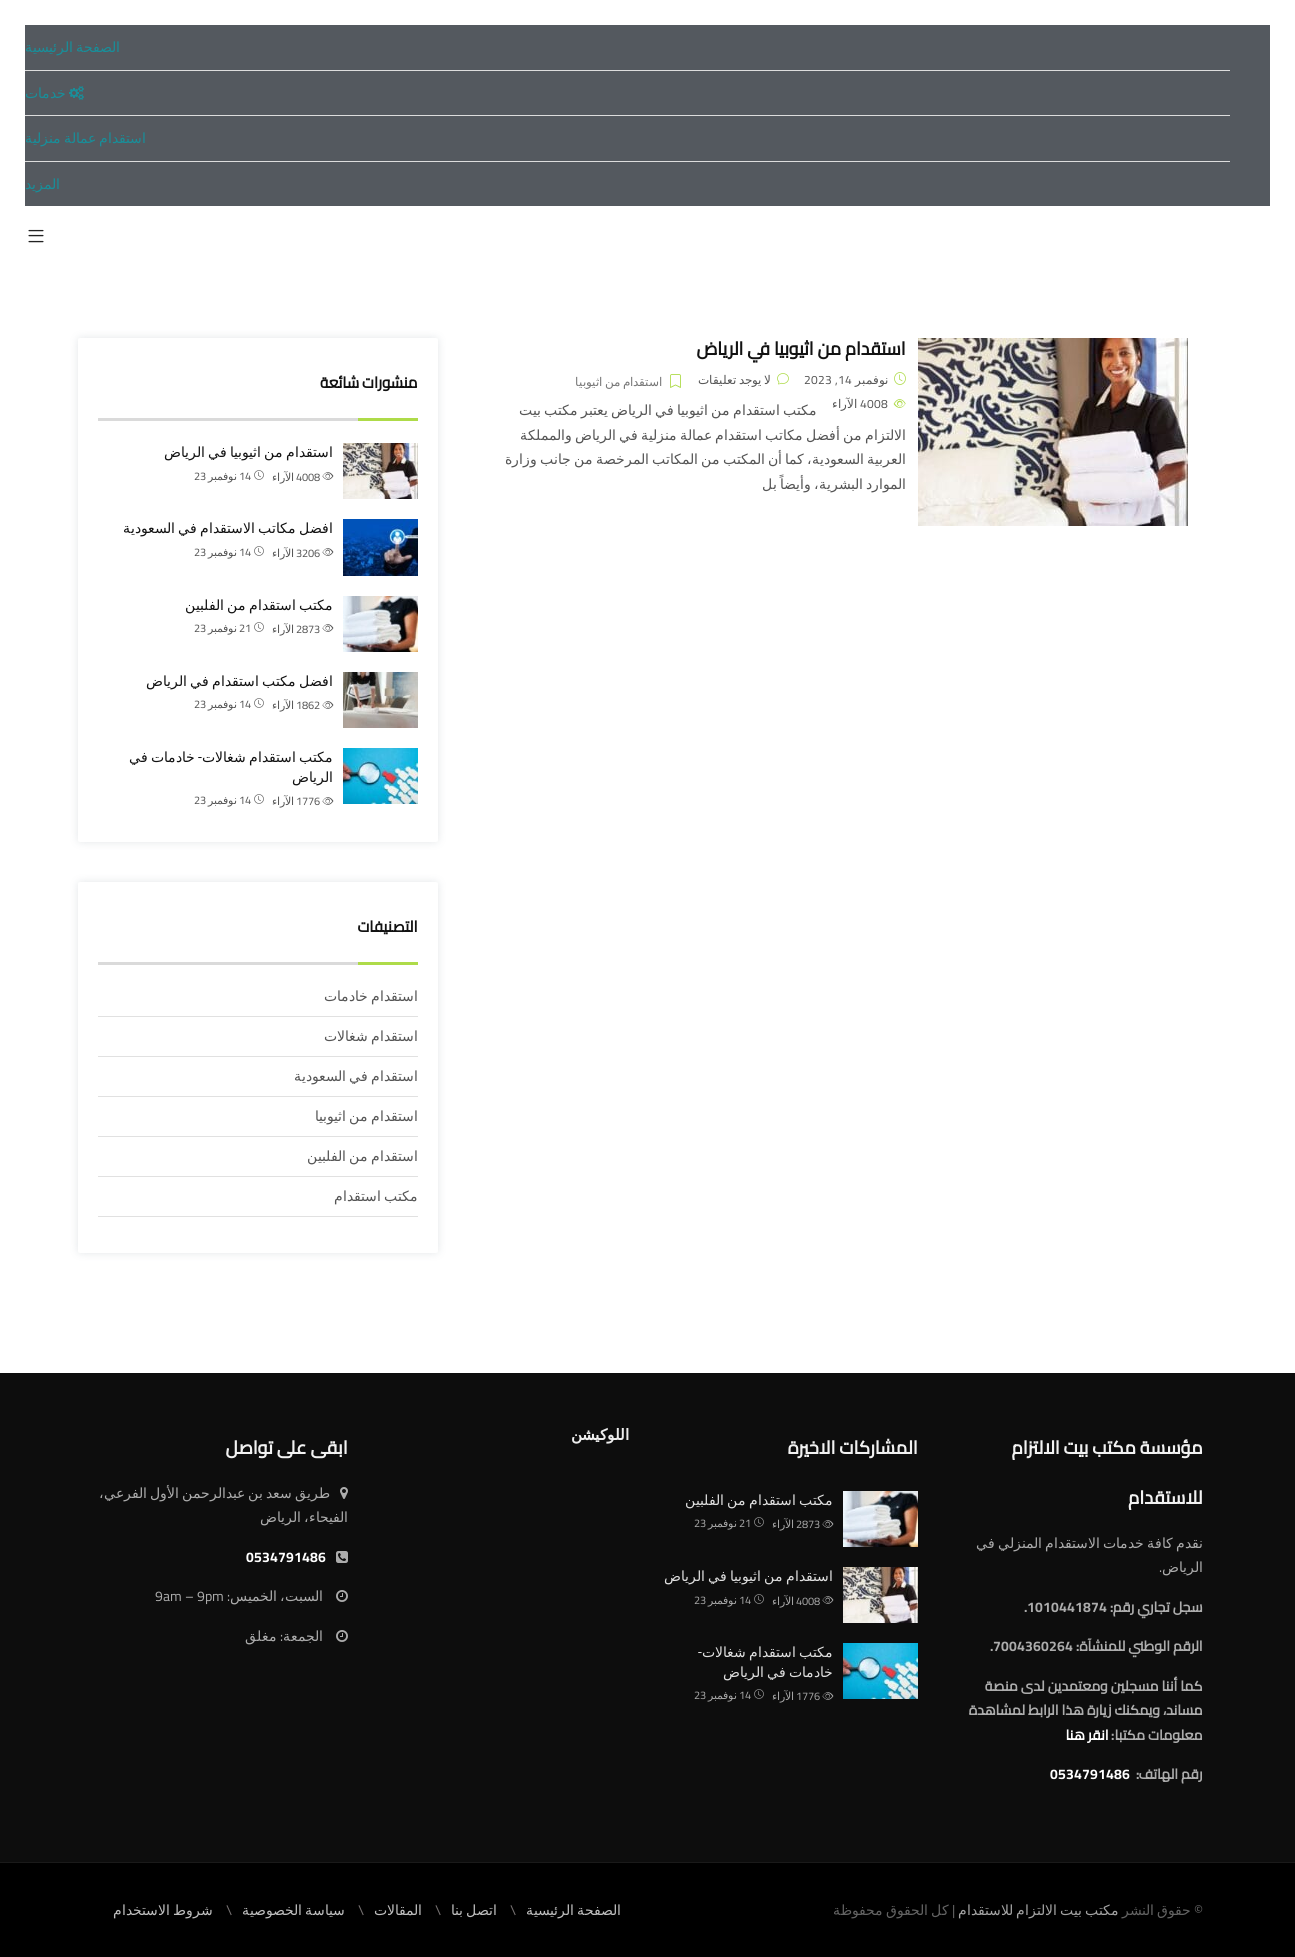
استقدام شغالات (371, 1036)
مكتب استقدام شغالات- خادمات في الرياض (231, 767)
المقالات (398, 1910)
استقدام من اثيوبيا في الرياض (800, 348)
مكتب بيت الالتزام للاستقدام (1038, 1910)
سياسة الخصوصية (293, 1910)
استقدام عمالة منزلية (85, 138)
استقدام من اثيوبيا (618, 381)
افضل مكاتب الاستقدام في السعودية (228, 528)
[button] (36, 236)
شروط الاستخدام (163, 1910)
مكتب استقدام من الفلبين (259, 605)
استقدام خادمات (371, 996)
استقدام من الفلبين (362, 1156)
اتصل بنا (474, 1910)
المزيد (42, 184)
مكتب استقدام (376, 1196)
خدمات (54, 93)
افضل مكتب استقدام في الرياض (239, 681)
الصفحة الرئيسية (72, 47)
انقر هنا (1086, 1735)
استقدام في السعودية (356, 1076)
